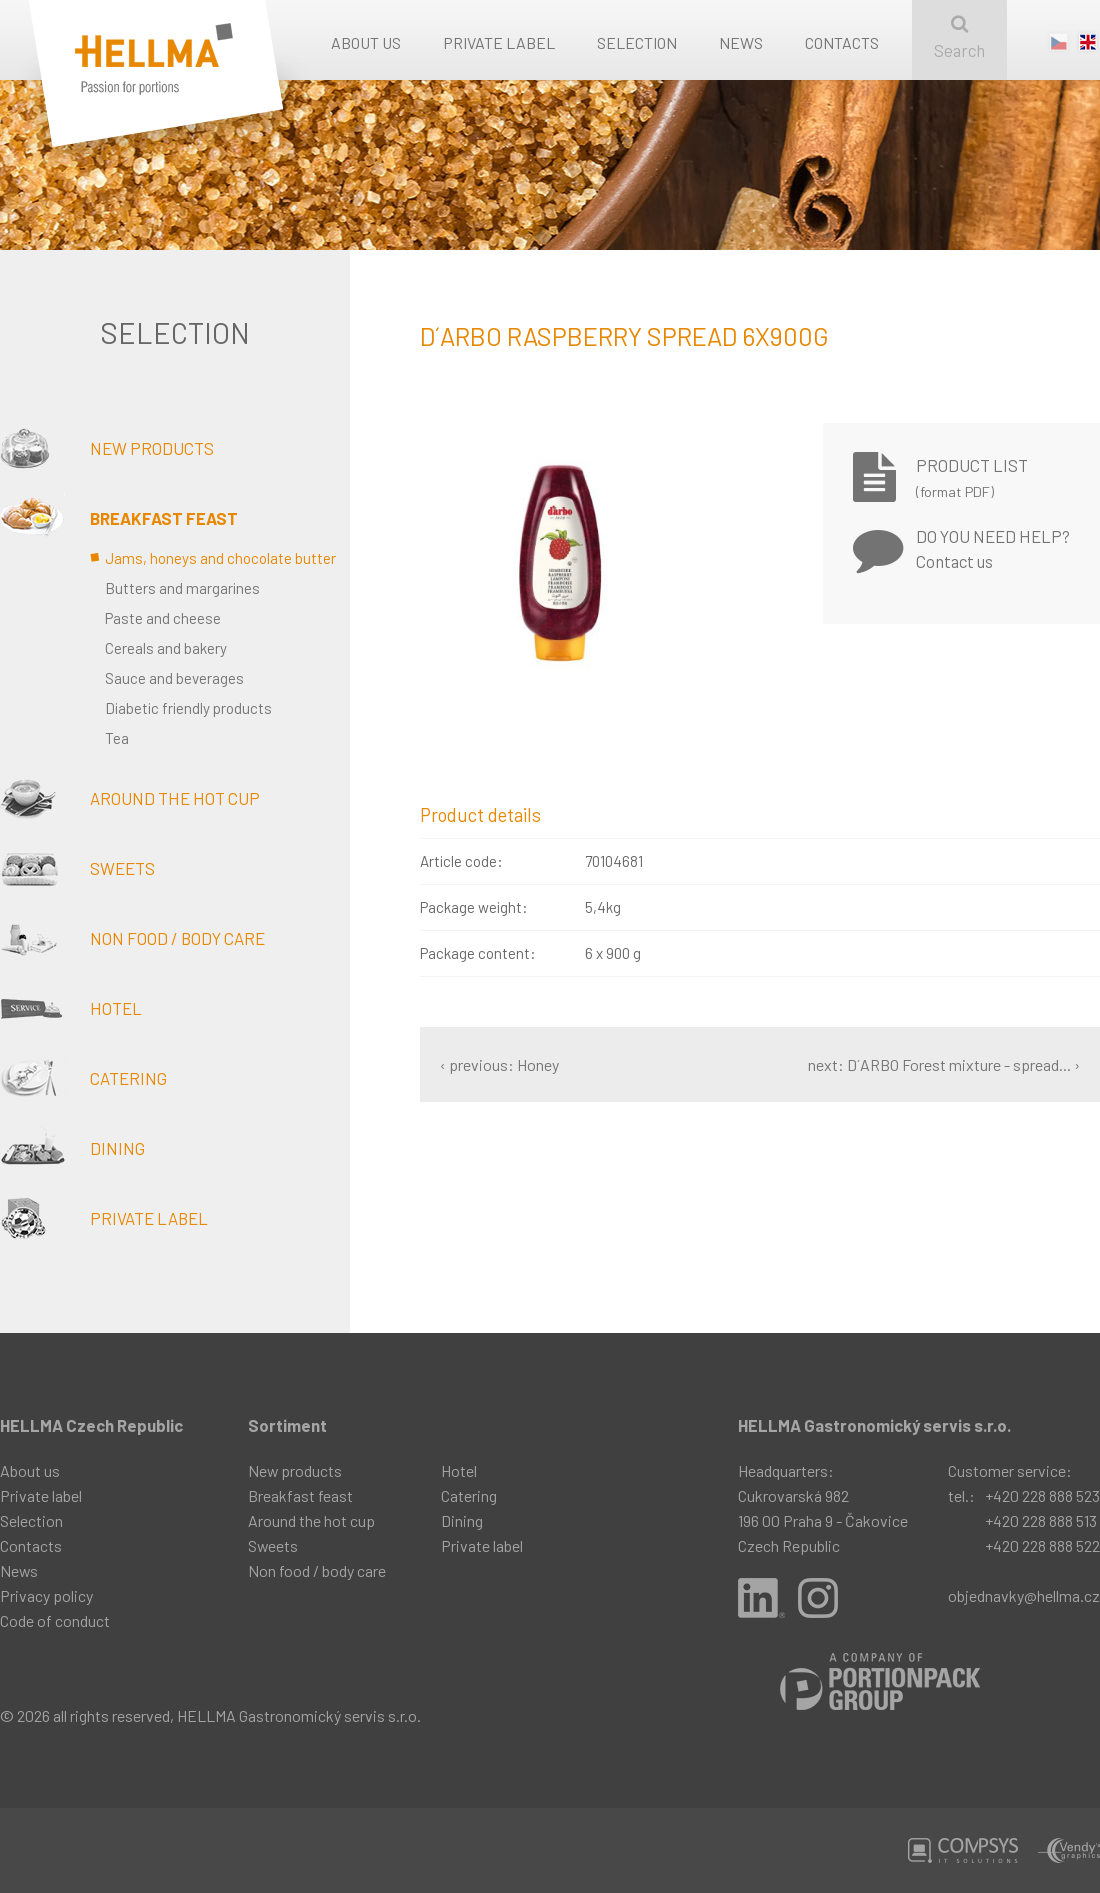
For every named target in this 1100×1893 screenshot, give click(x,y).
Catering (83, 1078)
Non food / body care (132, 938)
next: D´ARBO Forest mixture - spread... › (944, 1064)
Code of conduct (55, 1620)
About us (366, 42)
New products (107, 448)
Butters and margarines (182, 588)
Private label (499, 42)
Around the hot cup (130, 798)
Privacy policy (46, 1595)
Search (959, 37)
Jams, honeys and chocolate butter (220, 558)
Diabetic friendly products (188, 708)
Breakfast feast (119, 518)
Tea (117, 738)
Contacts (842, 42)
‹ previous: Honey (499, 1064)
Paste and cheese (163, 618)
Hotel (71, 1008)
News (741, 42)
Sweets (77, 868)
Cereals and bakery (166, 648)
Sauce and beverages (174, 678)
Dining (72, 1148)
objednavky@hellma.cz (1024, 1595)
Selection (637, 42)
